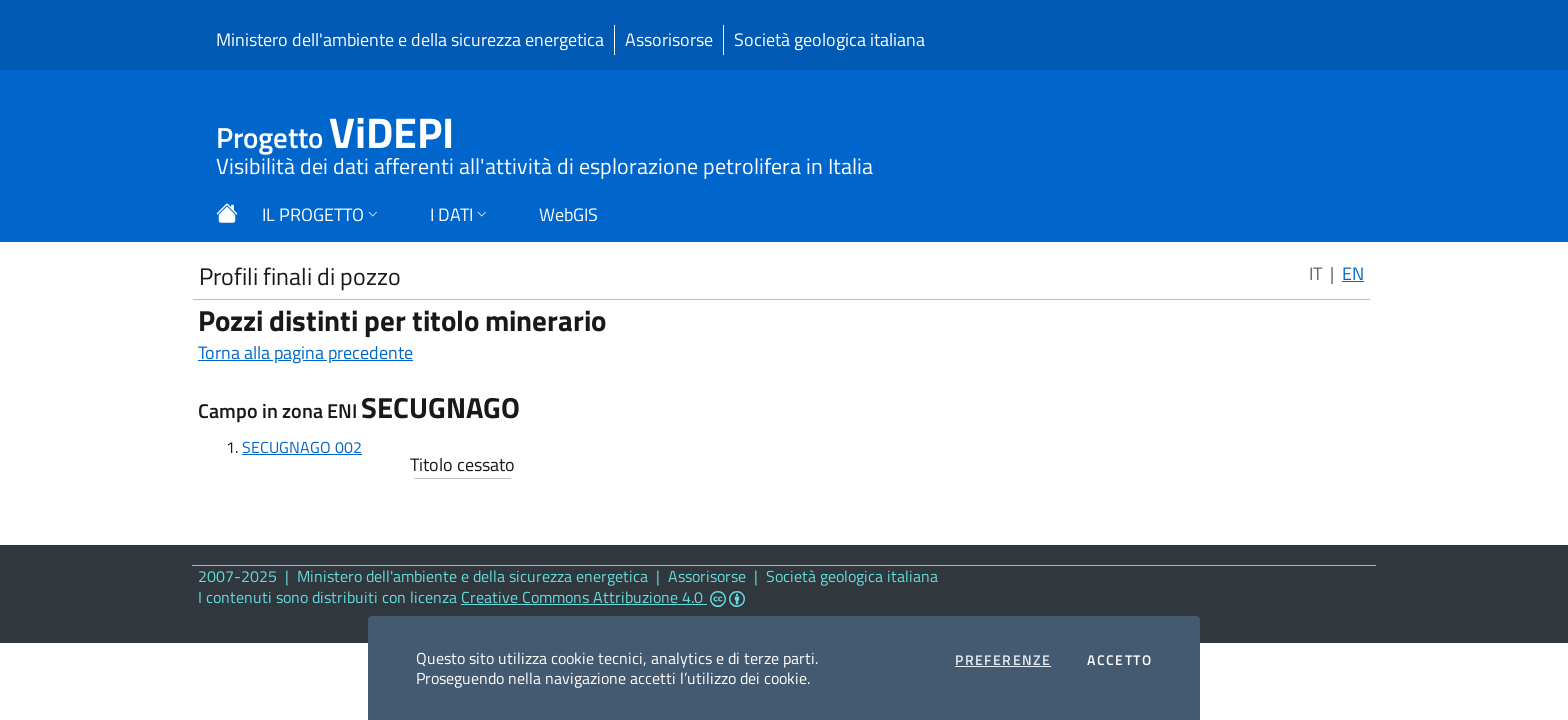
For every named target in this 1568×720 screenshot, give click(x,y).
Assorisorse (669, 39)
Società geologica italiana (829, 39)
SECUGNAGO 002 (302, 447)
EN (1353, 273)
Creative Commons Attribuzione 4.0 (603, 597)
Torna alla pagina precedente (305, 352)
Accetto (1119, 660)
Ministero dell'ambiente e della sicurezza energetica (410, 39)
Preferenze (1003, 660)
